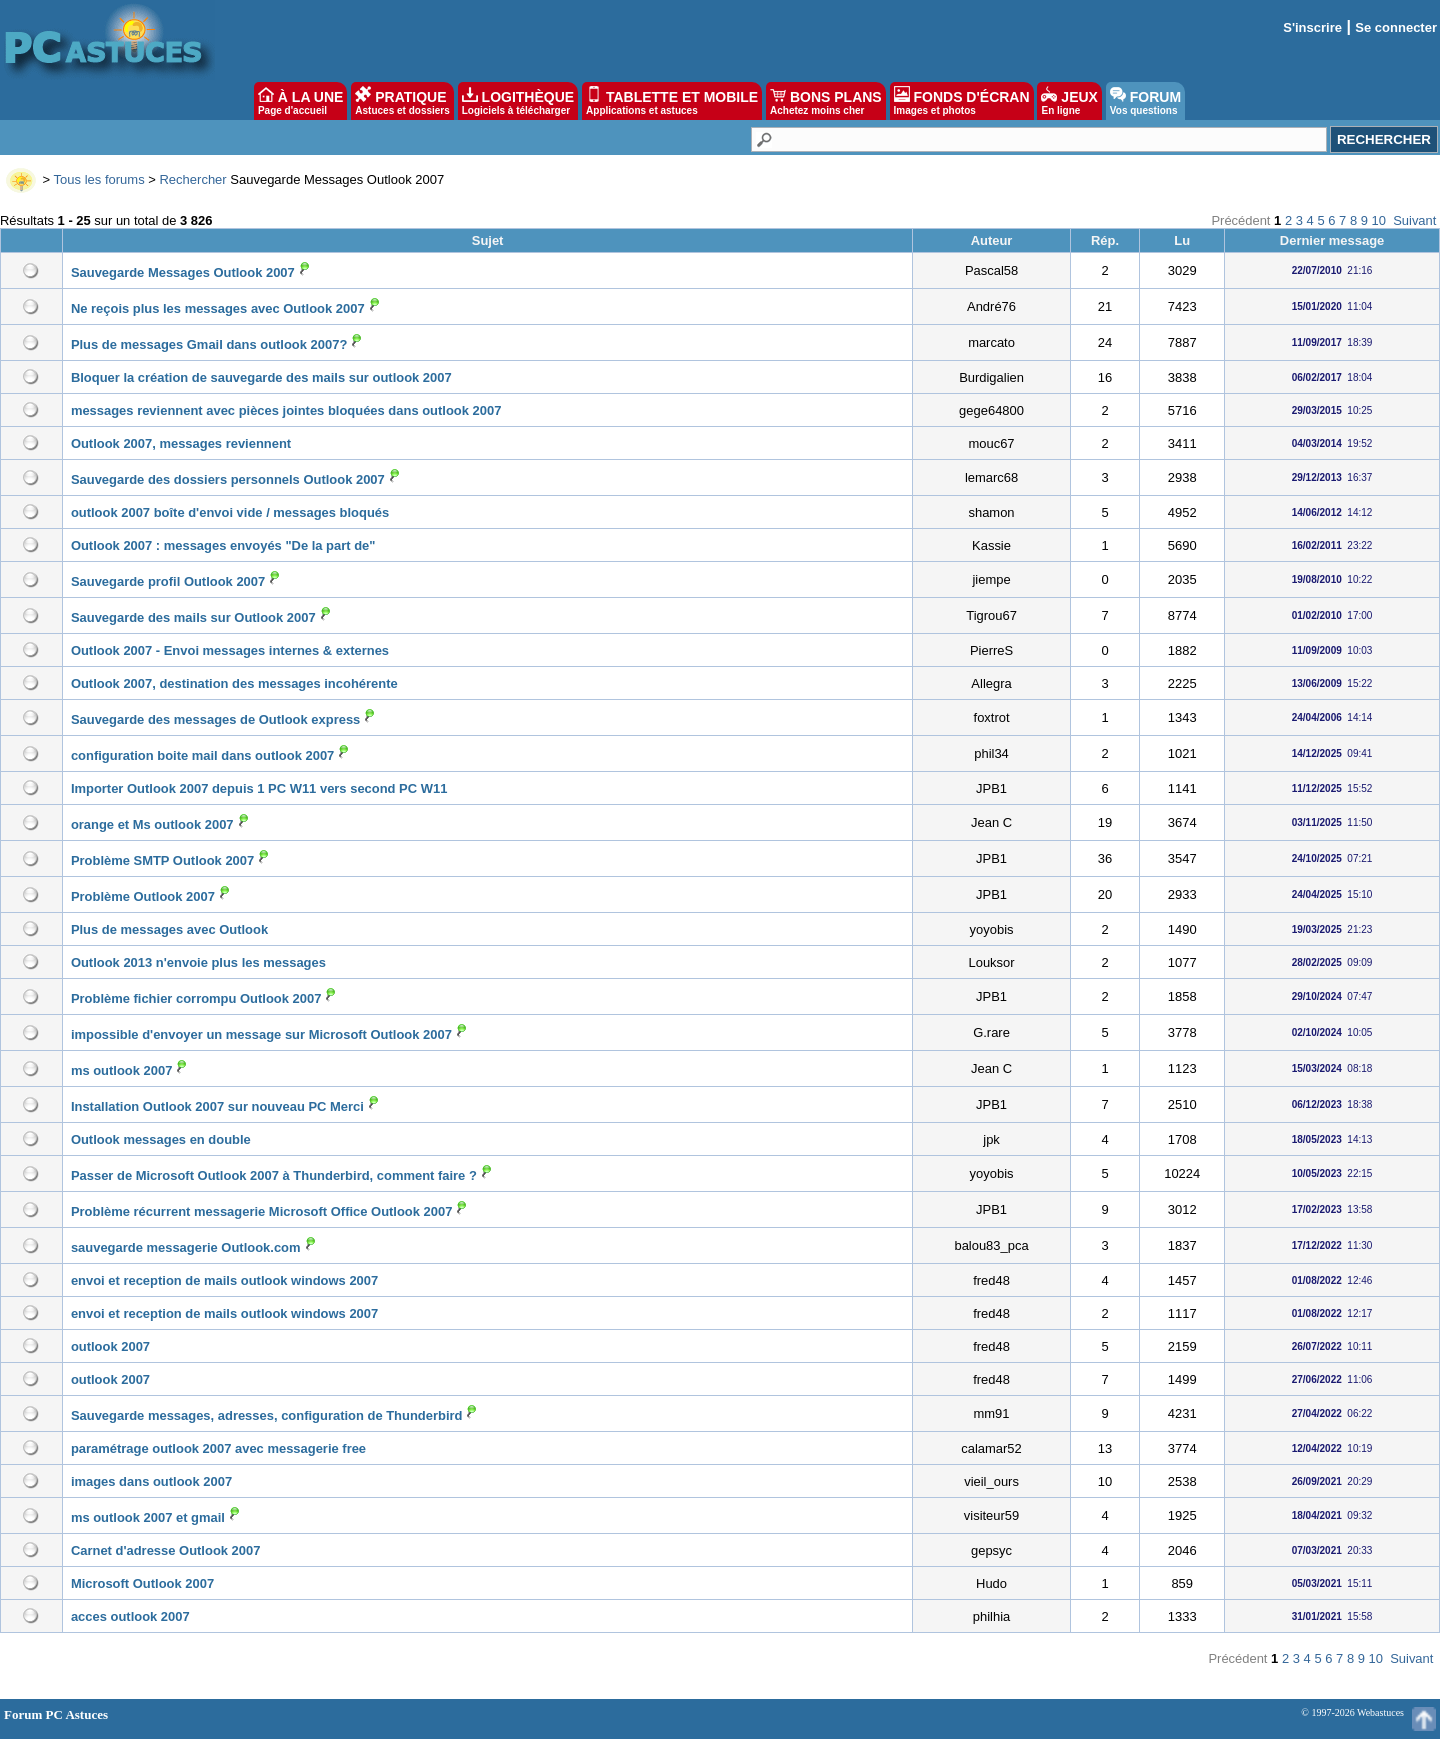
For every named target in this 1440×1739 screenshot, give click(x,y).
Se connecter (1396, 27)
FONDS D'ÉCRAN (962, 101)
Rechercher (192, 179)
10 (1379, 220)
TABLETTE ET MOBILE (672, 101)
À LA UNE (300, 101)
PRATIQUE (402, 101)
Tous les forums (99, 179)
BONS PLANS (826, 101)
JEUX (1069, 101)
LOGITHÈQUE (518, 101)
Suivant (1414, 220)
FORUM (1145, 101)
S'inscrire (1312, 27)
